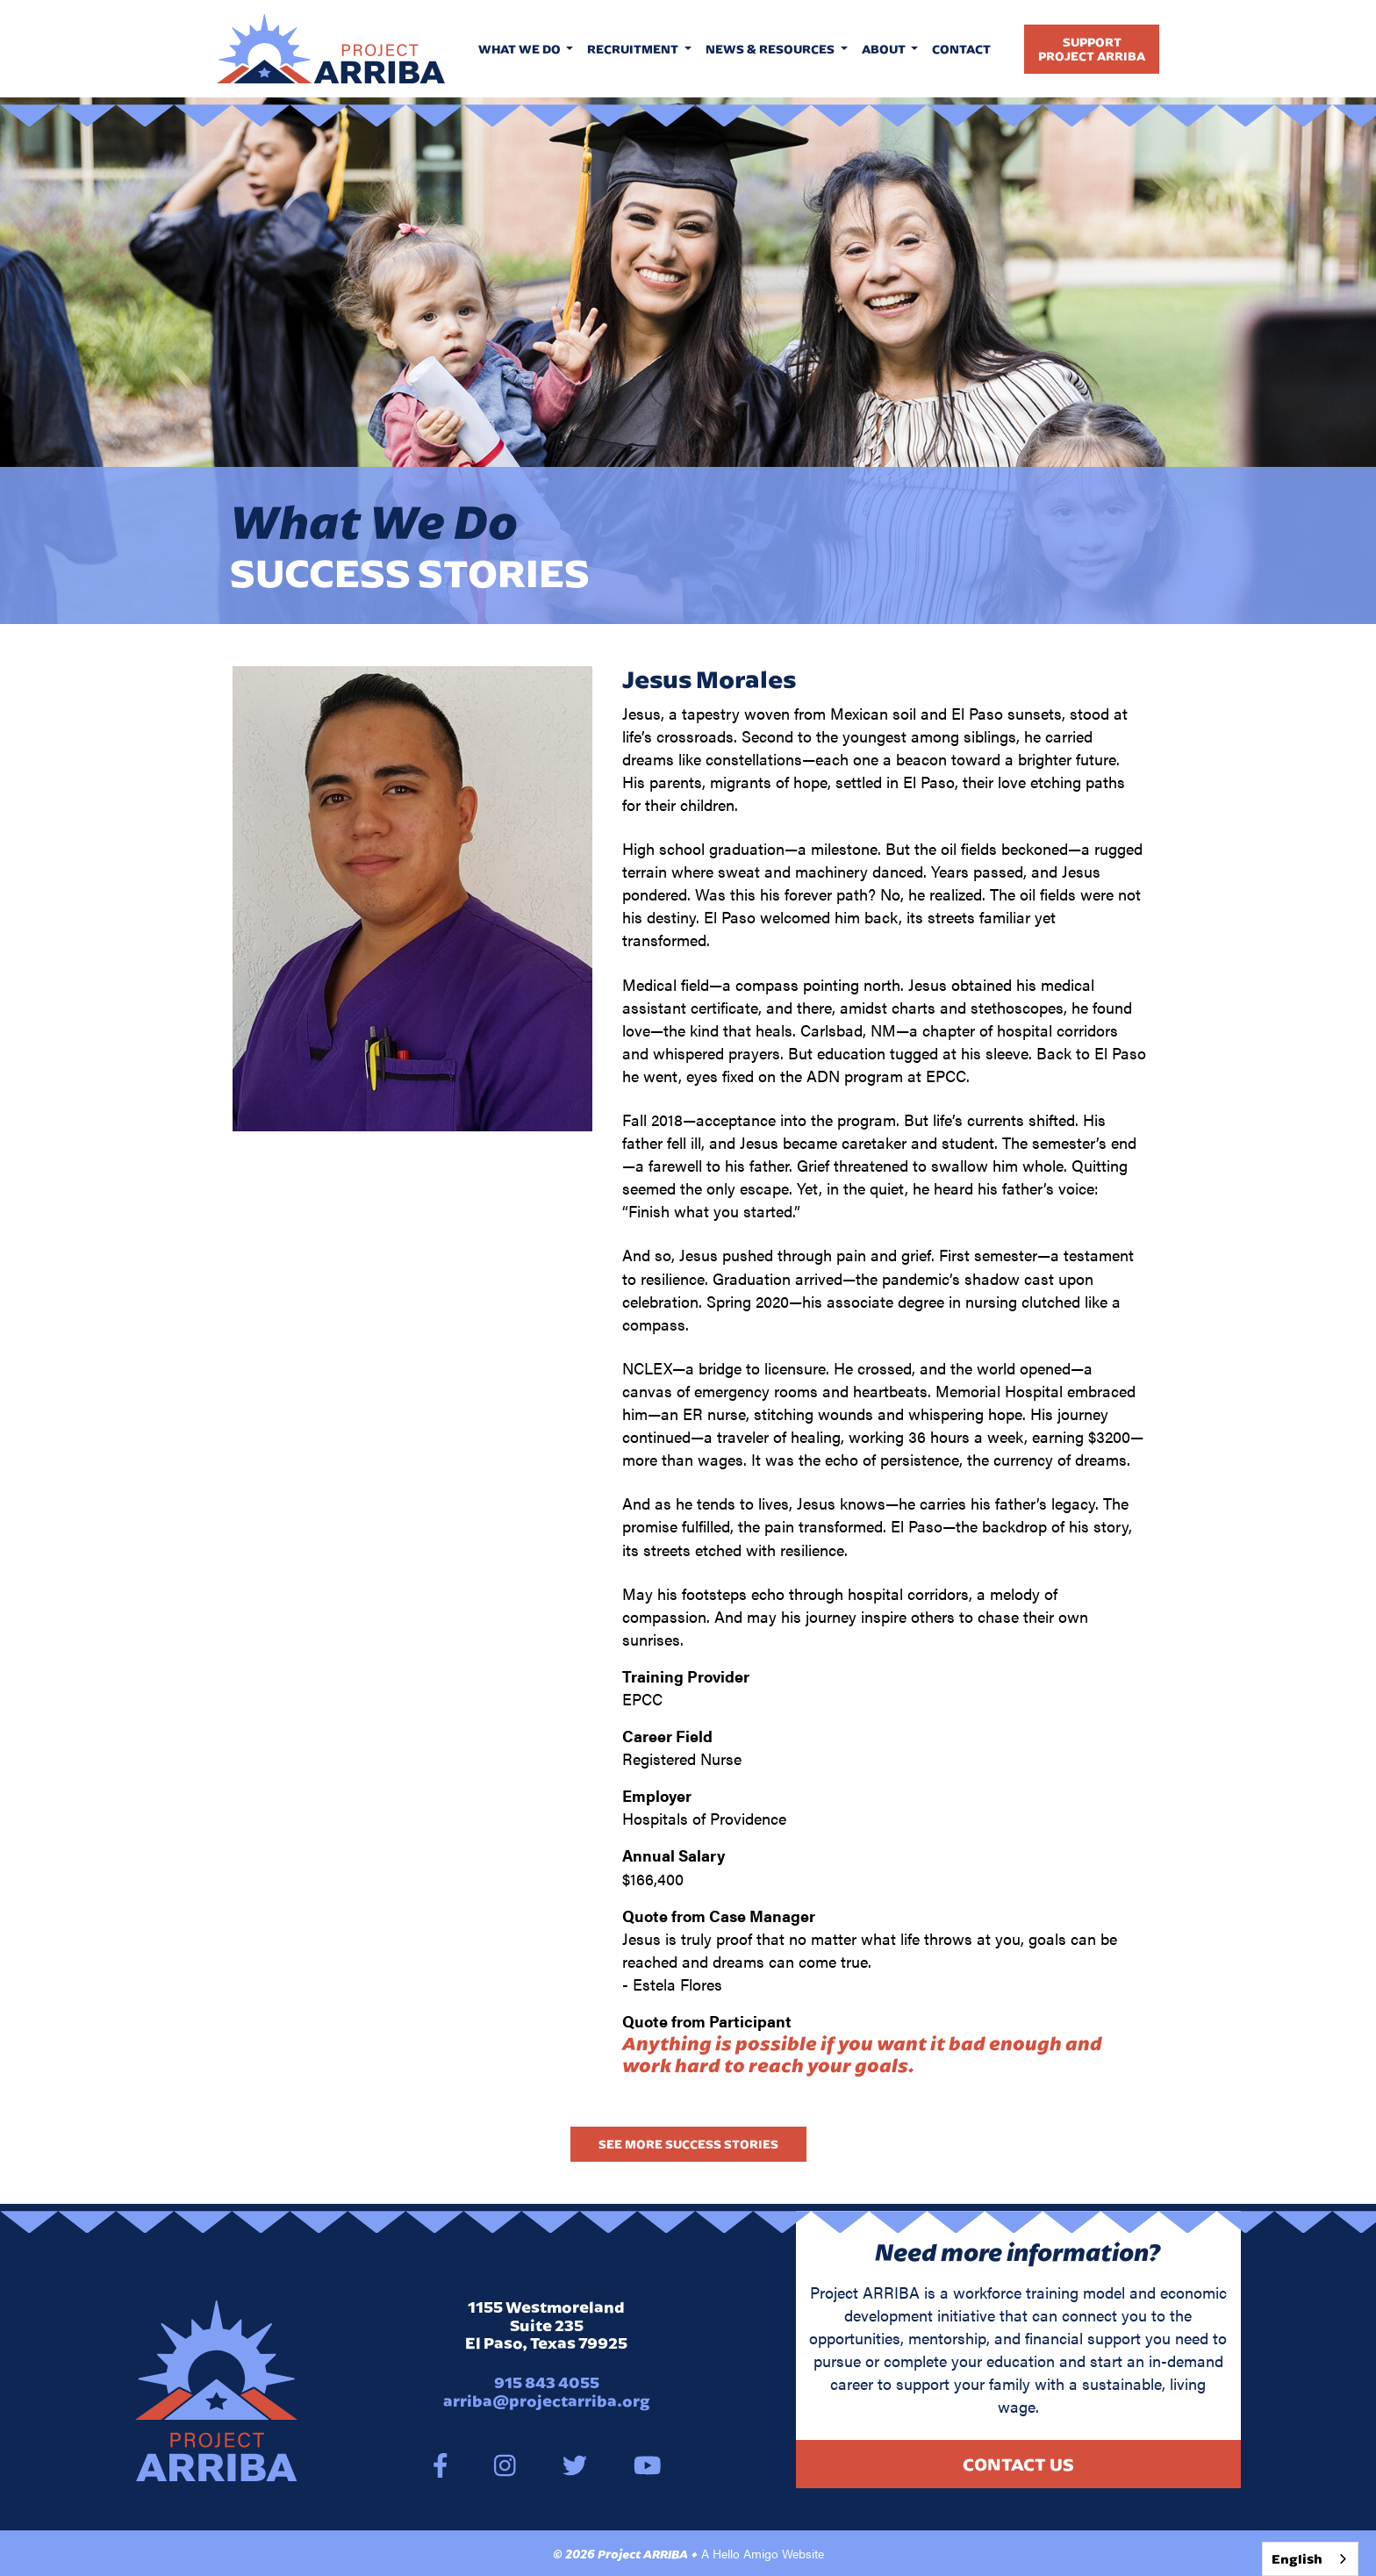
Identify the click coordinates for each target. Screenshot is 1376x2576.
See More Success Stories (688, 2144)
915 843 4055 (546, 2382)
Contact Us (1018, 2464)
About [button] (885, 49)
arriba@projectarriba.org (546, 2401)
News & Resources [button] (771, 49)
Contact (961, 49)
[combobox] (1310, 2559)
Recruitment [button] (634, 49)
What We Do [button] (520, 49)
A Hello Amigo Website (762, 2553)
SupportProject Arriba (1091, 49)
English (1297, 2559)
